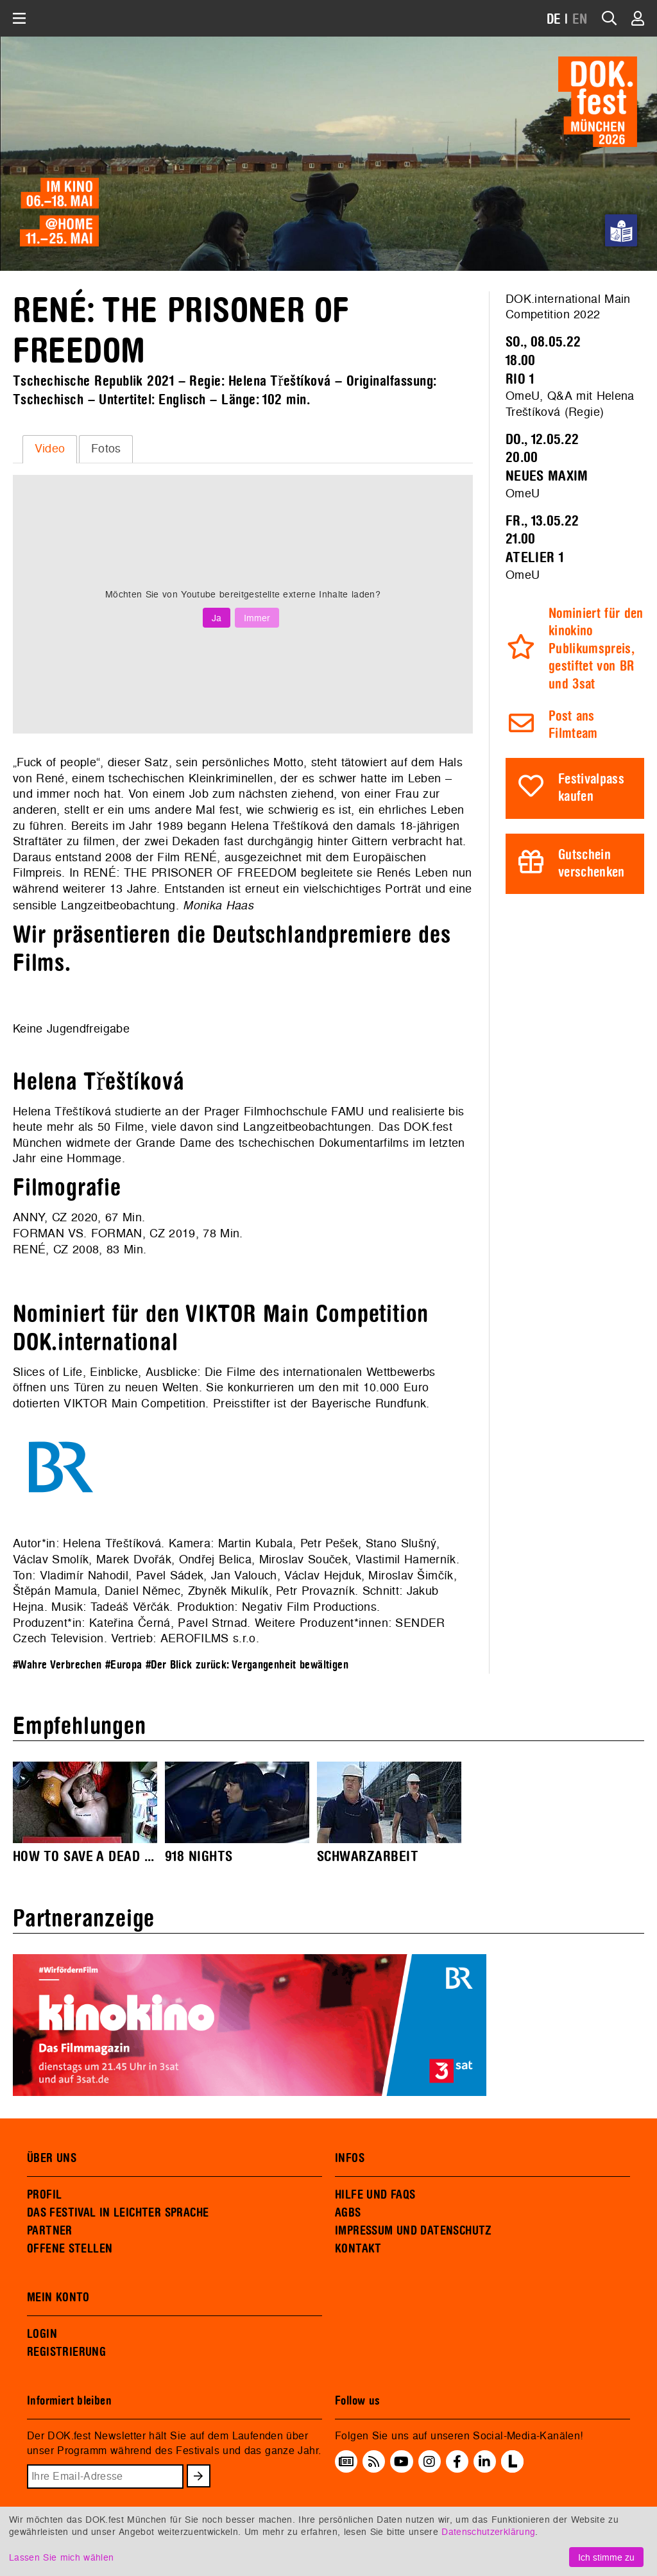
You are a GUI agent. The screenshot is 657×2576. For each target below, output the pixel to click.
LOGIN (42, 2334)
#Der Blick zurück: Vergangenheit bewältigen (247, 1665)
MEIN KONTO (58, 2297)
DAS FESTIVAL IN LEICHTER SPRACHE (118, 2212)
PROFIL (44, 2194)
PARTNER (50, 2230)
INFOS (349, 2158)
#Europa (123, 1665)
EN (580, 19)
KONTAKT (358, 2248)
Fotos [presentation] (106, 448)
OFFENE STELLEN (69, 2248)
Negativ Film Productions (309, 1607)
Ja (216, 618)
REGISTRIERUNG (66, 2352)
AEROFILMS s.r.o (208, 1638)
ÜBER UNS (51, 2158)
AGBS (348, 2212)
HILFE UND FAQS (375, 2194)
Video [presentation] (50, 448)
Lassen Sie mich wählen (61, 2557)
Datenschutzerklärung (488, 2531)
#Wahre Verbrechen (57, 1665)
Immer (257, 618)
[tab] (49, 449)
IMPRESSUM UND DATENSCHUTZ (413, 2230)
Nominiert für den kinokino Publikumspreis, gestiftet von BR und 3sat (596, 649)
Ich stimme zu (606, 2557)
